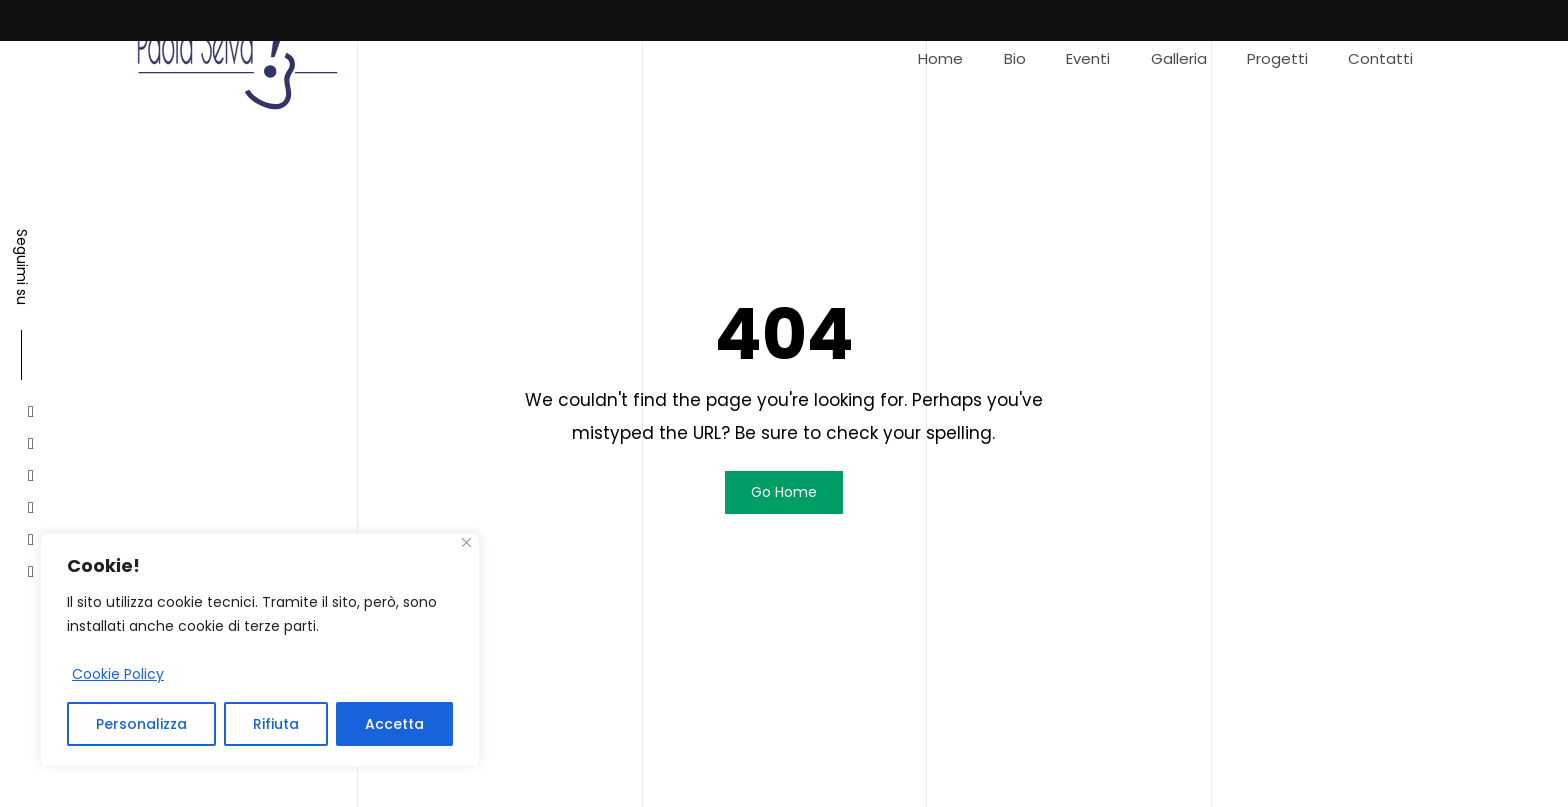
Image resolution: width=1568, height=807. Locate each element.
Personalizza (141, 724)
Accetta (394, 724)
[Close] (466, 542)
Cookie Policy (118, 674)
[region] (260, 650)
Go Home (784, 492)
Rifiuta (276, 724)
